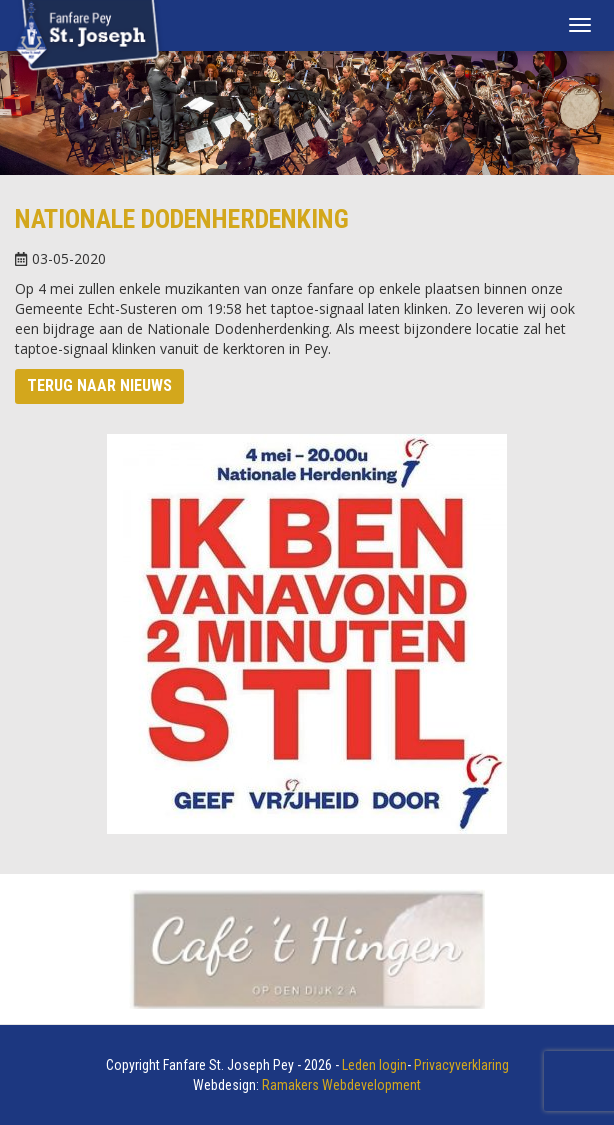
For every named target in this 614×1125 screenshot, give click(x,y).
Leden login (374, 1065)
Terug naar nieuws (99, 385)
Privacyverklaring (461, 1065)
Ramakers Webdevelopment (341, 1085)
